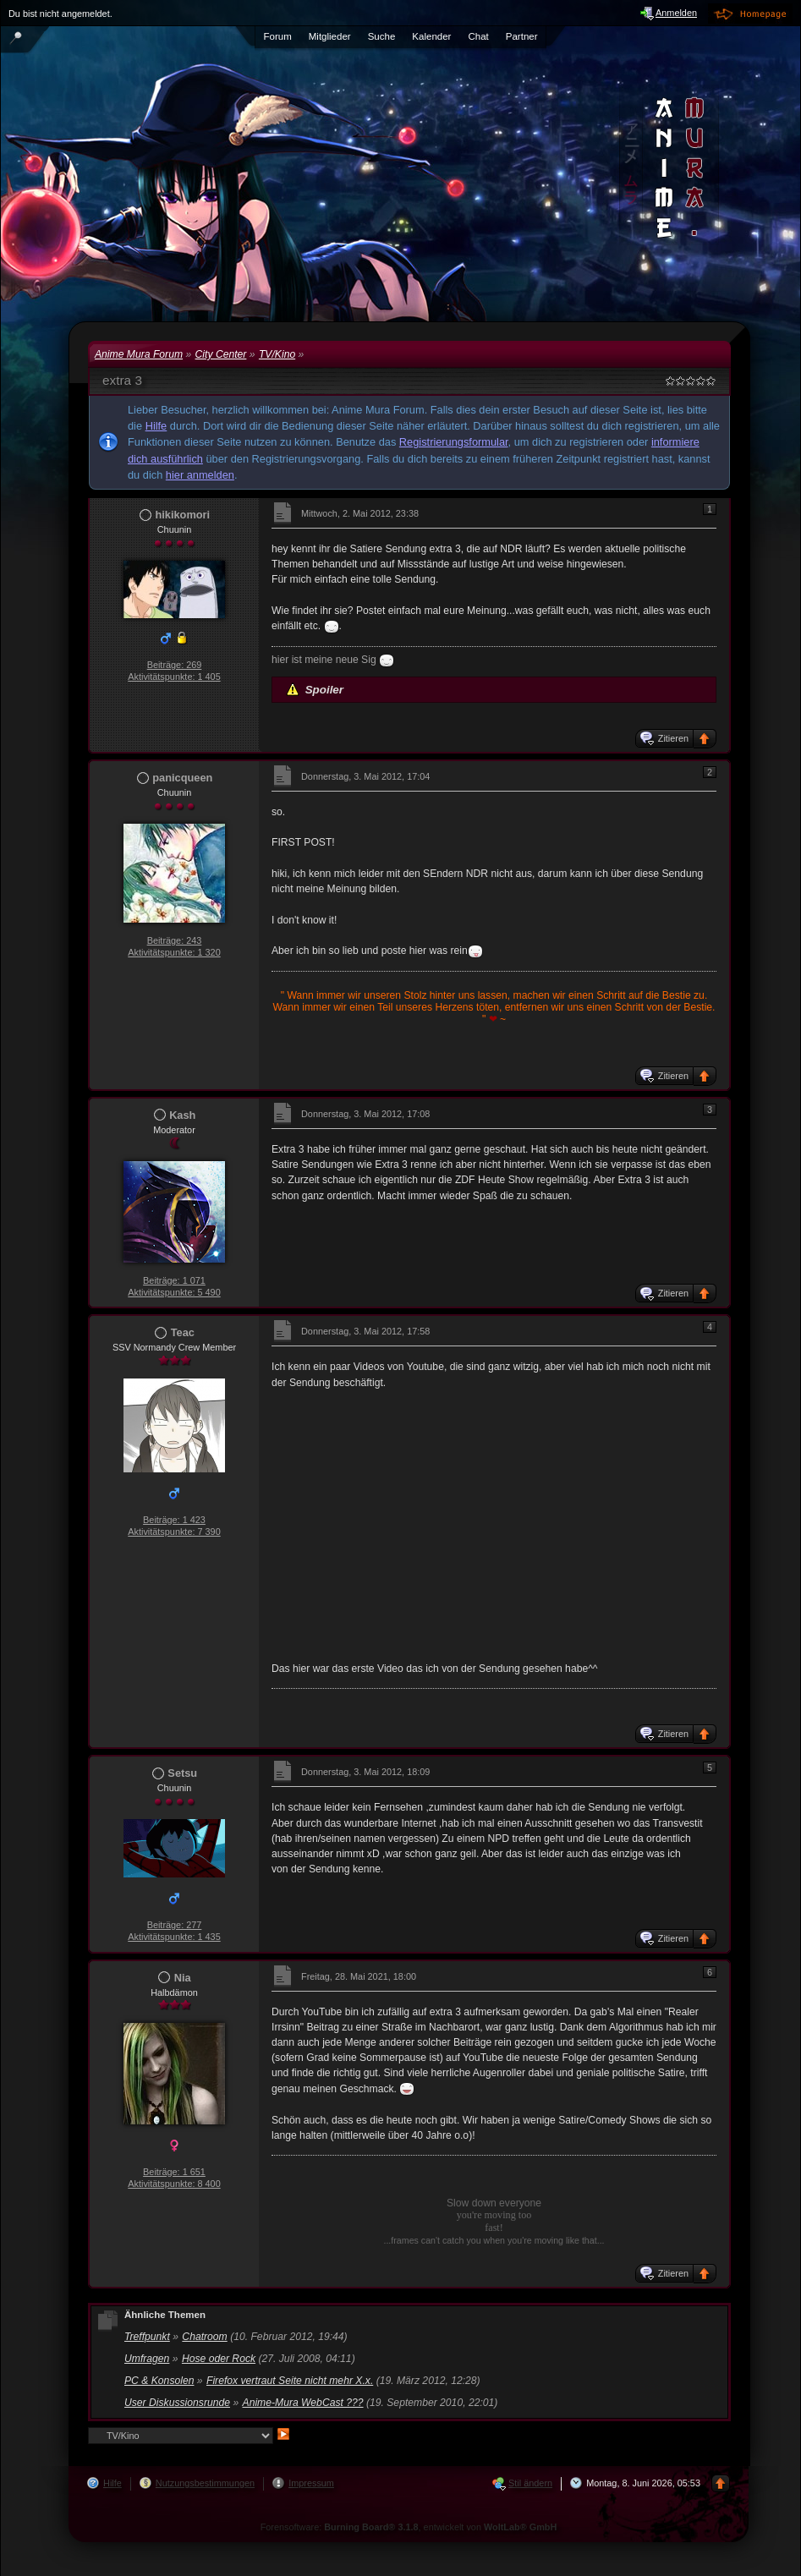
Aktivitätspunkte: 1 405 (174, 676)
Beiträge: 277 (174, 1925)
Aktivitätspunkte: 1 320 (174, 952)
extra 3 (122, 380)
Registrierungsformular (453, 442)
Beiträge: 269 (174, 665)
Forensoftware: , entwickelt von (409, 2527)
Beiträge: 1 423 (174, 1520)
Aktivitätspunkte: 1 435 (174, 1937)
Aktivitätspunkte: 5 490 (174, 1292)
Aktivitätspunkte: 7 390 (174, 1531)
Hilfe (156, 425)
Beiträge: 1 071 (174, 1280)
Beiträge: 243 (174, 940)
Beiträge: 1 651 (174, 2172)
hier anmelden (200, 475)
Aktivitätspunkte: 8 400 (174, 2184)
